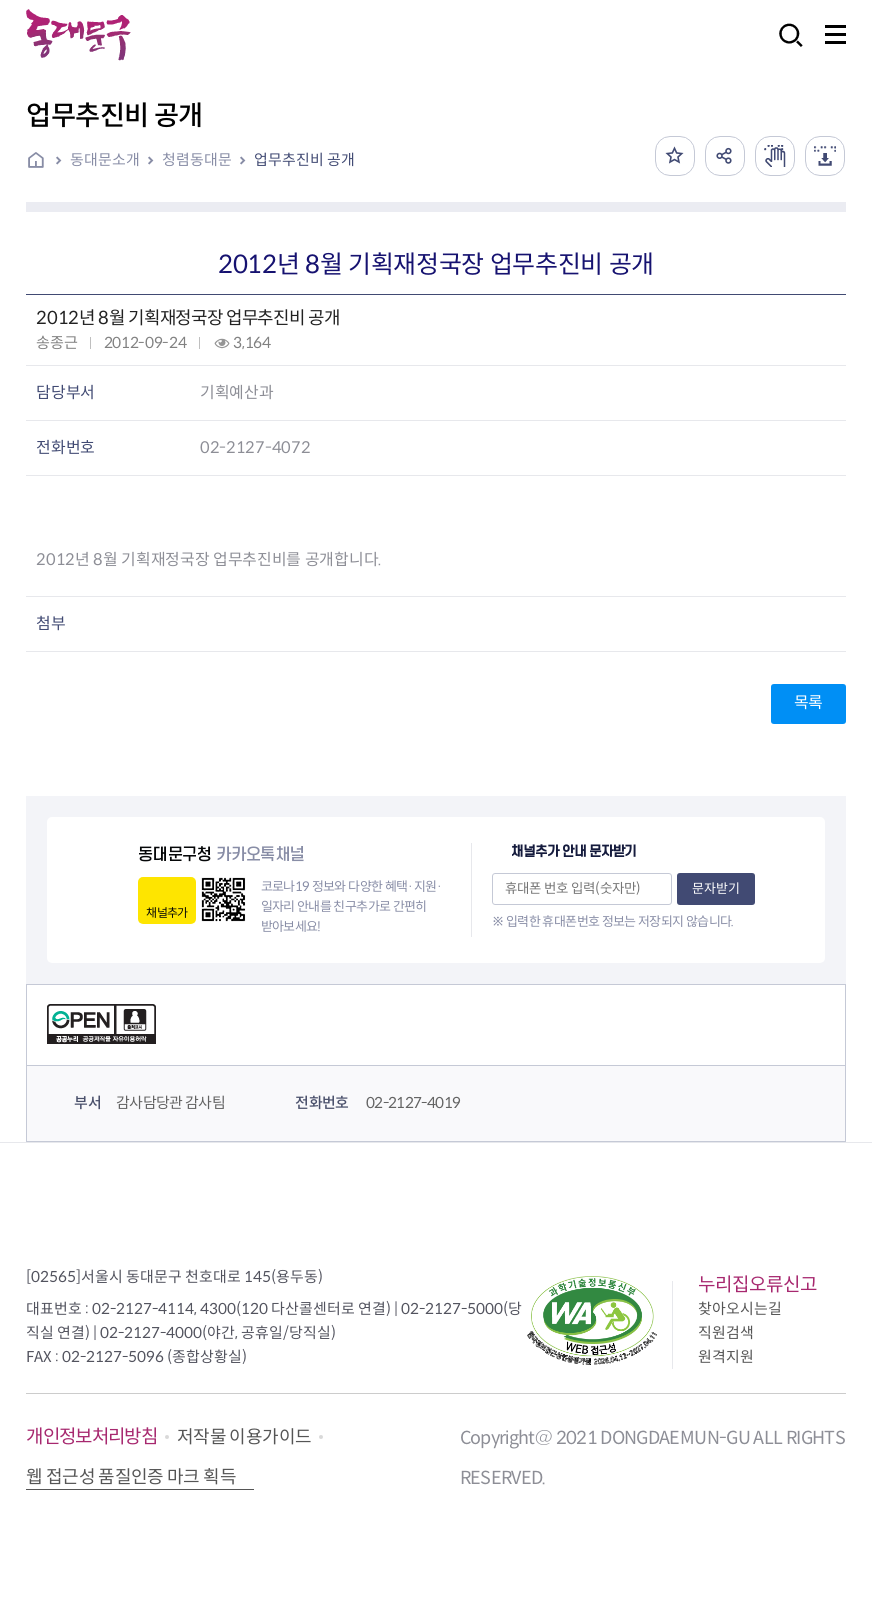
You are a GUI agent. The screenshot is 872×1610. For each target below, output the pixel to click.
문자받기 (716, 888)
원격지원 (726, 1356)
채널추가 (166, 912)
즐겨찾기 (675, 156)
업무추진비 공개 (304, 159)
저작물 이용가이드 (244, 1437)
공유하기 (725, 156)
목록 (808, 702)
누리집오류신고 (757, 1284)
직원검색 (726, 1332)
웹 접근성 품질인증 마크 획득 (131, 1477)
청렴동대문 (197, 159)
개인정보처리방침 (91, 1436)
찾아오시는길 (740, 1308)
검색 (785, 48)
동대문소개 (105, 159)
